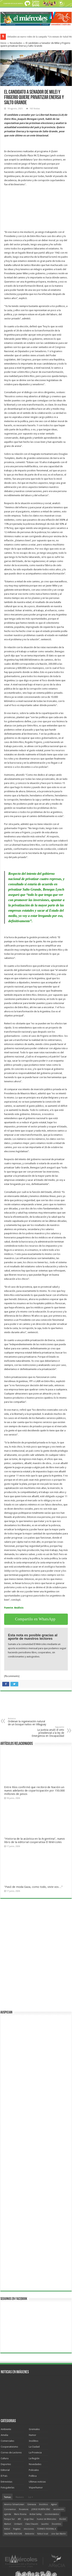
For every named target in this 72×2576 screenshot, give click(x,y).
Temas (7, 2497)
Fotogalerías (7, 2487)
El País (4, 2475)
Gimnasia (31, 2504)
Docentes (56, 2524)
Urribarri (18, 2524)
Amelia (4, 2435)
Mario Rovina (20, 2514)
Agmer (54, 2504)
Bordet (62, 2519)
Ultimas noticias (37, 2481)
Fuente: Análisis (14, 1607)
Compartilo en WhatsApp (35, 1619)
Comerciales (7, 2440)
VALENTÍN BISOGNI (13, 2534)
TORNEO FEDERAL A (46, 2529)
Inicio (3, 43)
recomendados (52, 2514)
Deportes (6, 2464)
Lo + (30, 2497)
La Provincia (35, 2452)
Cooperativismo (9, 2446)
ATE (19, 2519)
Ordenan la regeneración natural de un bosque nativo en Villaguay (27, 1721)
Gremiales (34, 2429)
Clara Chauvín (31, 2524)
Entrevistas (6, 2481)
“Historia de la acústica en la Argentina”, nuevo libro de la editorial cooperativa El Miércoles (34, 1840)
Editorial (5, 2470)
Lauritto (45, 2524)
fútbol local (42, 2534)
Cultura (4, 2458)
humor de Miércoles (46, 2519)
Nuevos (20, 2497)
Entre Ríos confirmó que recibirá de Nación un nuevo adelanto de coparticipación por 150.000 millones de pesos (34, 1790)
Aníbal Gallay (35, 2514)
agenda (7, 2514)
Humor (32, 2435)
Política (33, 2475)
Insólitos (33, 2440)
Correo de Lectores (11, 2452)
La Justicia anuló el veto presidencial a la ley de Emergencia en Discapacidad (44, 1731)
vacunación (58, 2509)
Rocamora (23, 2509)
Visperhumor (36, 2487)
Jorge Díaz (29, 2519)
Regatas (17, 2529)
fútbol (7, 2529)
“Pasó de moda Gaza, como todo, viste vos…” (33, 1887)
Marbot (7, 2524)
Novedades (16, 43)
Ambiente (6, 2429)
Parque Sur (9, 2519)
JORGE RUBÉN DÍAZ (40, 2509)
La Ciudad (34, 2446)
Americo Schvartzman (14, 2504)
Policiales (34, 2470)
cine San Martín (58, 2534)
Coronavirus (10, 2509)
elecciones (29, 2529)
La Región (34, 2458)
